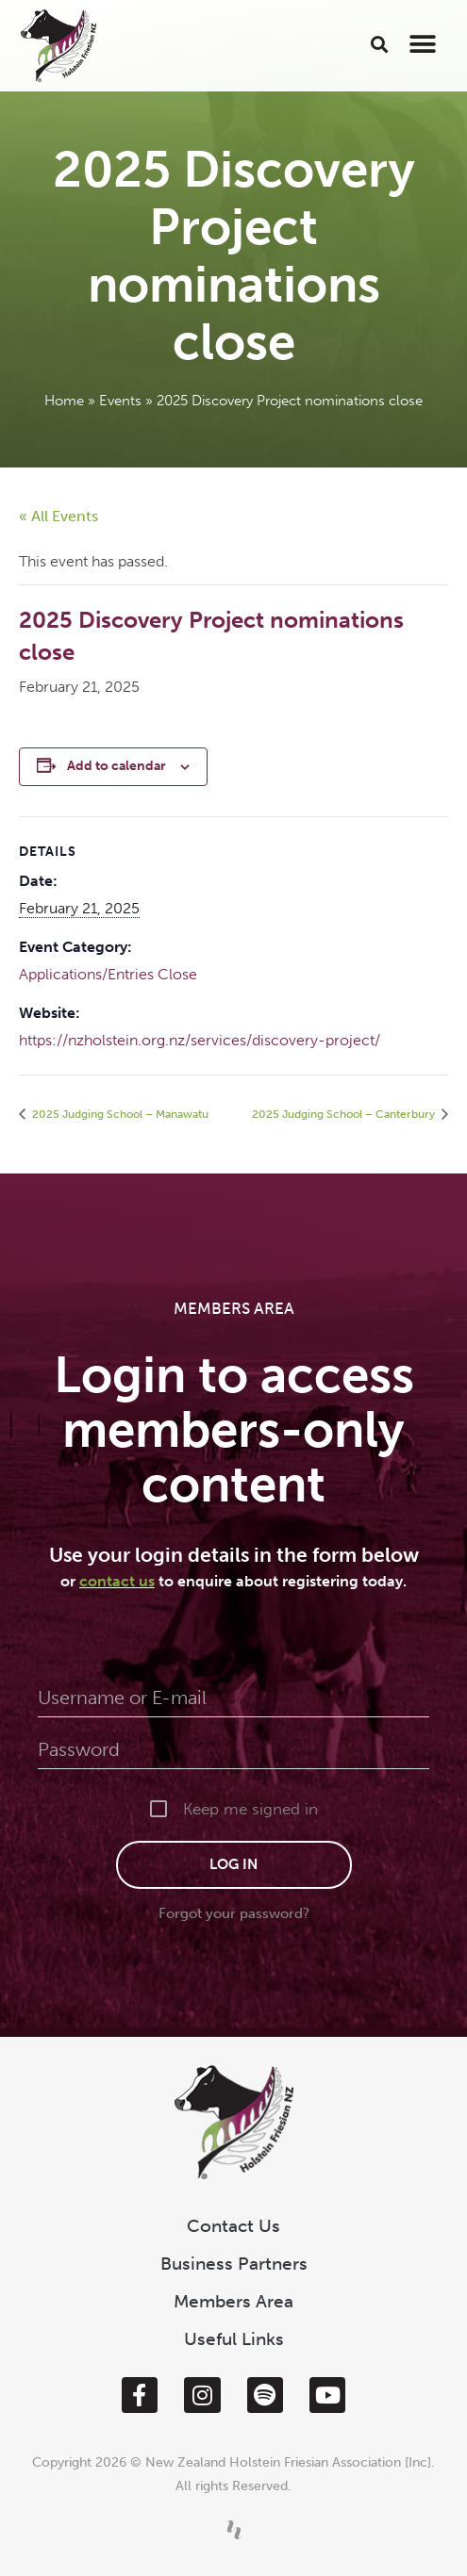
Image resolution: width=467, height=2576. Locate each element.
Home (64, 400)
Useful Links (234, 2339)
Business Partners (234, 2263)
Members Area (233, 2301)
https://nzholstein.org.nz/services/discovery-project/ (199, 1040)
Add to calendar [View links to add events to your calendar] (116, 766)
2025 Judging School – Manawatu (118, 1114)
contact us (117, 1581)
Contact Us (233, 2226)
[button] (379, 43)
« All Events (58, 516)
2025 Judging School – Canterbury (345, 1114)
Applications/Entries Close (108, 974)
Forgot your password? (233, 1913)
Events (120, 400)
